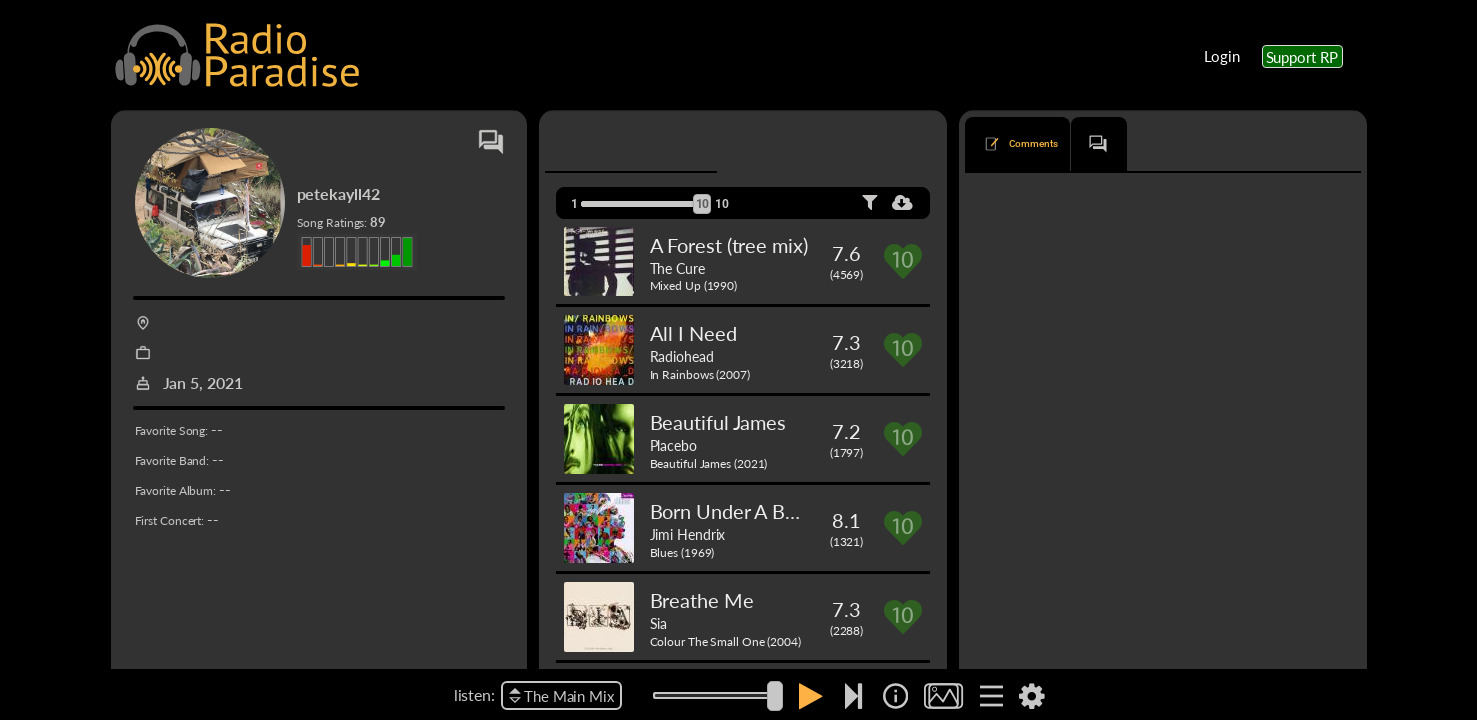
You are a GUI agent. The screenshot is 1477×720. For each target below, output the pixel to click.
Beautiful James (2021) (709, 463)
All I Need (693, 333)
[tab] (602, 144)
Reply (1327, 553)
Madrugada (1099, 283)
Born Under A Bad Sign (749, 511)
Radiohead (682, 356)
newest (1109, 203)
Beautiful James (718, 422)
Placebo (673, 445)
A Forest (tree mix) (729, 245)
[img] (895, 696)
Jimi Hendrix (688, 534)
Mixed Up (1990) (694, 285)
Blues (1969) (682, 552)
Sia (659, 623)
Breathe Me (702, 600)
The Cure (677, 268)
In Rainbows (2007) (700, 374)
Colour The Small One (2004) (725, 641)
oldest (1170, 203)
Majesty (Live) (1022, 283)
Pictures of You (1025, 600)
